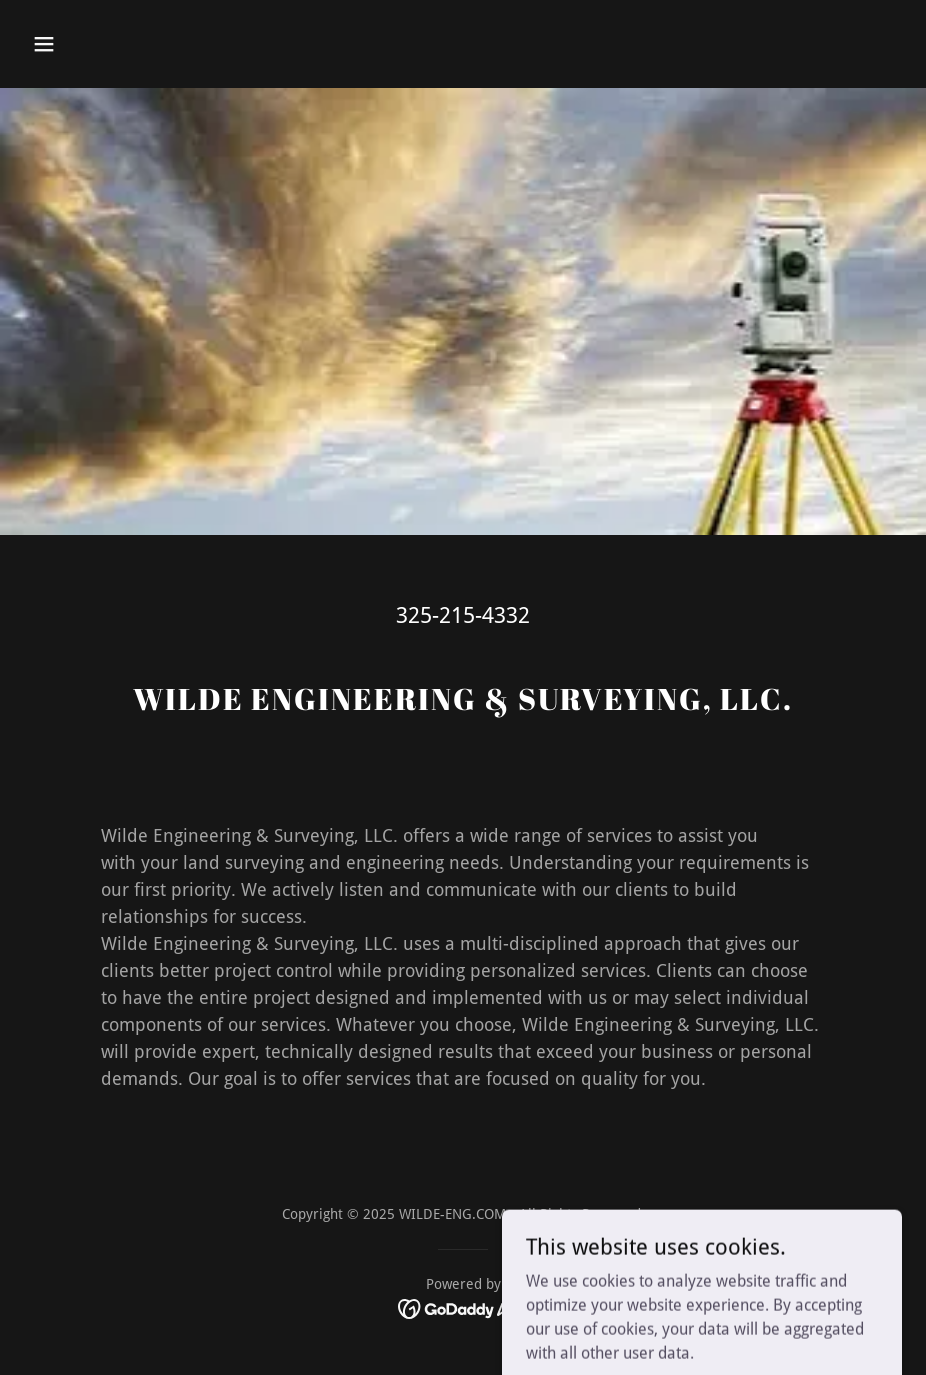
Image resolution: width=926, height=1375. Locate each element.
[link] (463, 1308)
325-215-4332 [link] (463, 615)
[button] (90, 44)
